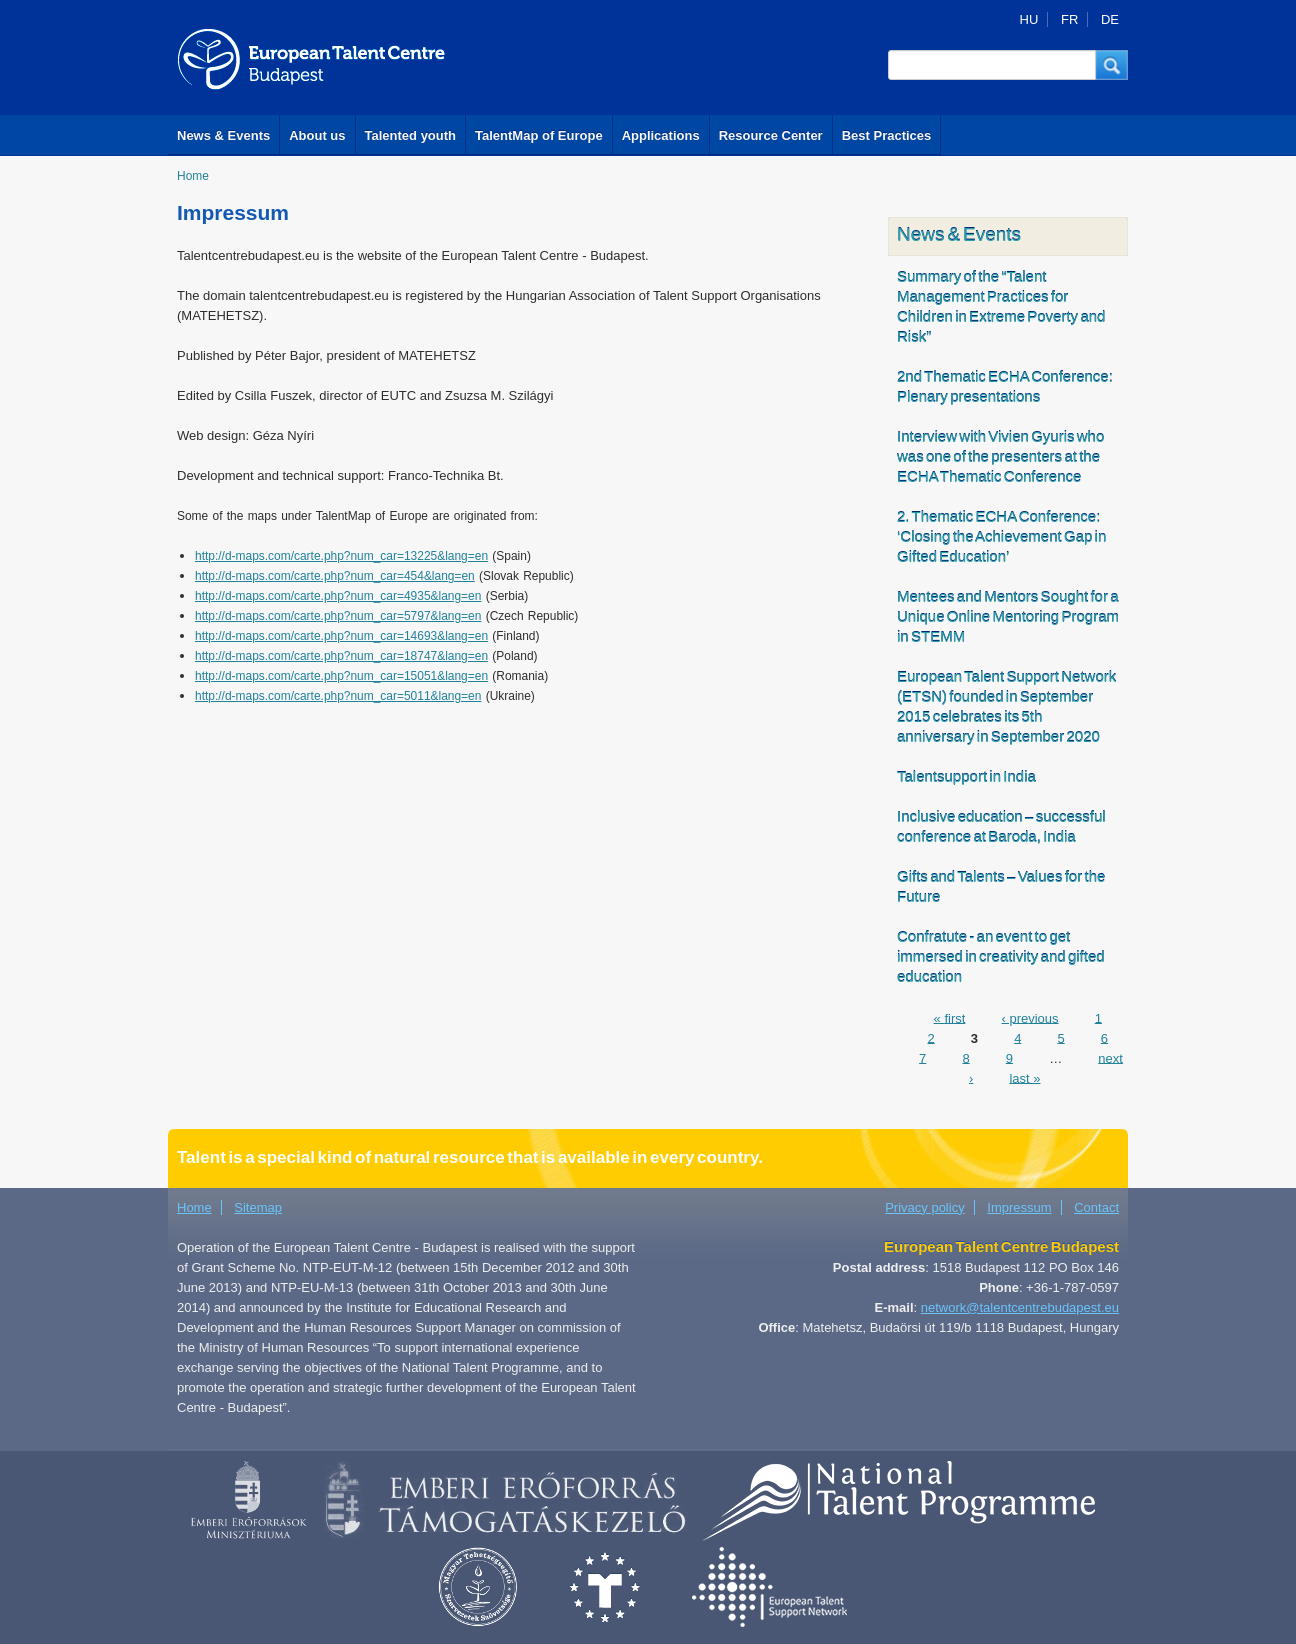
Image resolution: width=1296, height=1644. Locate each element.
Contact (1096, 1207)
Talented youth (410, 135)
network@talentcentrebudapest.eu (1020, 1307)
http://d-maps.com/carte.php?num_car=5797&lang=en (338, 616)
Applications (661, 135)
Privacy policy (924, 1207)
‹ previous (1029, 1017)
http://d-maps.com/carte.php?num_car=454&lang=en (335, 576)
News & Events (223, 135)
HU (1029, 19)
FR (1069, 19)
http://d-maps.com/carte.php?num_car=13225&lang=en (341, 556)
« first (950, 1017)
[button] (1112, 65)
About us (317, 135)
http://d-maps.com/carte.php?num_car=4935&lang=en (338, 596)
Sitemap (258, 1207)
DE (1110, 19)
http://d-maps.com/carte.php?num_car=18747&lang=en (341, 656)
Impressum (1019, 1207)
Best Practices (887, 135)
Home (193, 176)
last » (1024, 1077)
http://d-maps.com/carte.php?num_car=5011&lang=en (338, 696)
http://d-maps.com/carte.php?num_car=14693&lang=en (341, 636)
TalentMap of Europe (539, 135)
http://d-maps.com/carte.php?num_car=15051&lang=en (341, 676)
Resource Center (771, 135)
